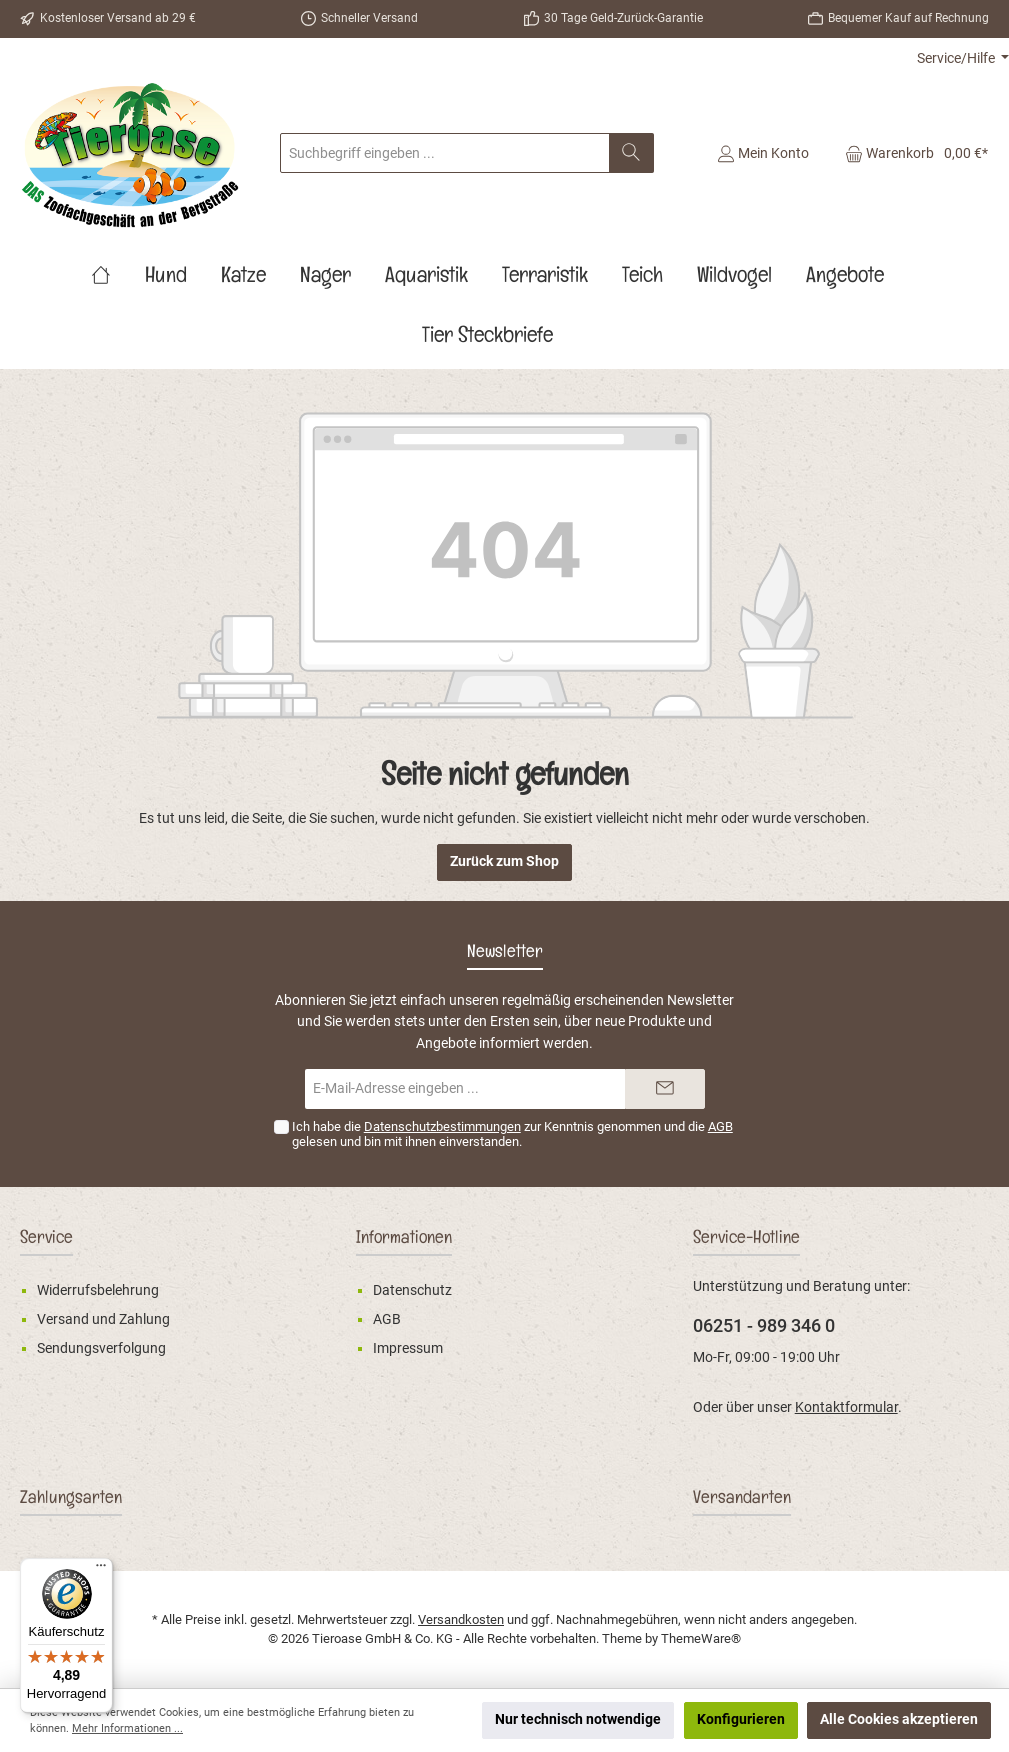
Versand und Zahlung (103, 1319)
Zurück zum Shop (504, 861)
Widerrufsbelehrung (98, 1290)
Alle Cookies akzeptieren (899, 1719)
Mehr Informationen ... (127, 1728)
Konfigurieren (741, 1719)
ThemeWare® (701, 1638)
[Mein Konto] (763, 153)
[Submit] (665, 1089)
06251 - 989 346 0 (764, 1325)
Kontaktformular (846, 1407)
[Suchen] (631, 153)
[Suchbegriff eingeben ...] (445, 153)
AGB (720, 1126)
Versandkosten (461, 1619)
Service (46, 1240)
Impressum (408, 1348)
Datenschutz (412, 1290)
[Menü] (101, 1570)
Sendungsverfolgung (101, 1348)
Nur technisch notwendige (578, 1719)
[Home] (118, 279)
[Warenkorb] (910, 153)
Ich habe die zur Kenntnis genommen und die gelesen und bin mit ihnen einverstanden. (512, 1134)
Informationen (404, 1240)
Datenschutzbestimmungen (442, 1126)
